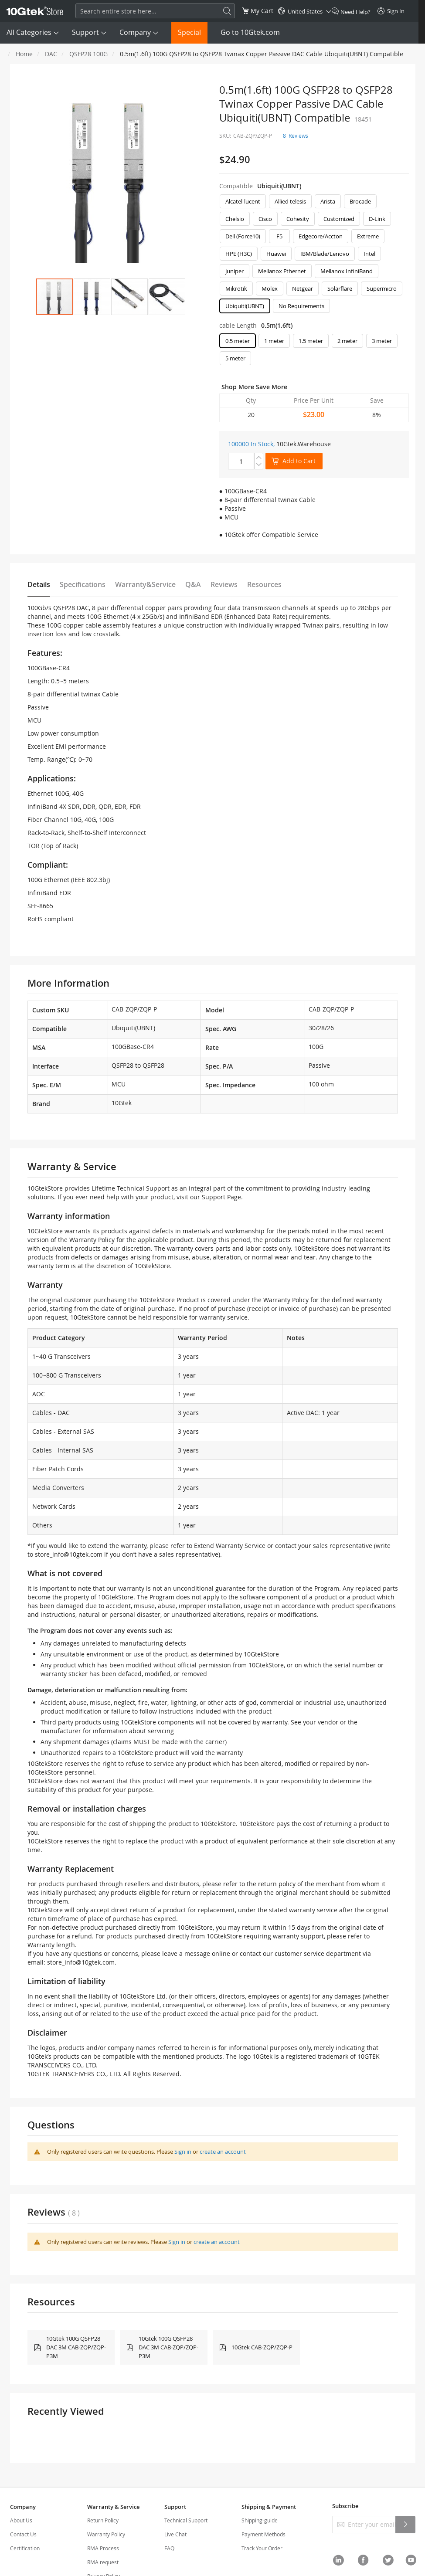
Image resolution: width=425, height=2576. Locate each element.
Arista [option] (327, 201)
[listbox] (314, 256)
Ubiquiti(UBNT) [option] (244, 306)
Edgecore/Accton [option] (321, 236)
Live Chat (175, 2534)
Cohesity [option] (297, 219)
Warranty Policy (106, 2534)
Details (38, 584)
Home (24, 54)
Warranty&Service (145, 584)
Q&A (193, 584)
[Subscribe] (405, 2524)
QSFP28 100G (88, 54)
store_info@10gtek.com (68, 1554)
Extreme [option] (368, 236)
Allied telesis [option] (290, 201)
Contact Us (23, 2534)
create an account (223, 2151)
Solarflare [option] (339, 288)
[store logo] (35, 11)
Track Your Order (261, 2548)
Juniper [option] (234, 271)
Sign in (182, 2151)
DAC (51, 54)
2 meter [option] (347, 341)
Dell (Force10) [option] (242, 236)
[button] (92, 296)
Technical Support (185, 2520)
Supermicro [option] (382, 288)
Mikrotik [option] (236, 288)
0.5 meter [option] (237, 341)
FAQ (169, 2548)
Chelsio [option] (234, 219)
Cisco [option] (265, 219)
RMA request (103, 2562)
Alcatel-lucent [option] (242, 201)
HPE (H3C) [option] (238, 254)
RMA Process (103, 2548)
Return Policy (103, 2520)
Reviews (224, 584)
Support (85, 32)
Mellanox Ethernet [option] (282, 271)
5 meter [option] (235, 358)
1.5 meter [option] (311, 341)
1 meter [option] (274, 341)
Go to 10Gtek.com (250, 32)
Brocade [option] (360, 201)
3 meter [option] (382, 341)
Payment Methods (263, 2534)
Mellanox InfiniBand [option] (346, 271)
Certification (25, 2548)
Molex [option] (270, 288)
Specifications (82, 584)
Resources (264, 584)
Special (189, 32)
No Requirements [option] (301, 306)
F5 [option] (279, 236)
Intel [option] (369, 254)
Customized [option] (338, 219)
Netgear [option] (302, 288)
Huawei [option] (276, 254)
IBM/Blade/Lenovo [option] (324, 254)
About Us (21, 2520)
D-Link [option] (377, 219)
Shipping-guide (259, 2520)
